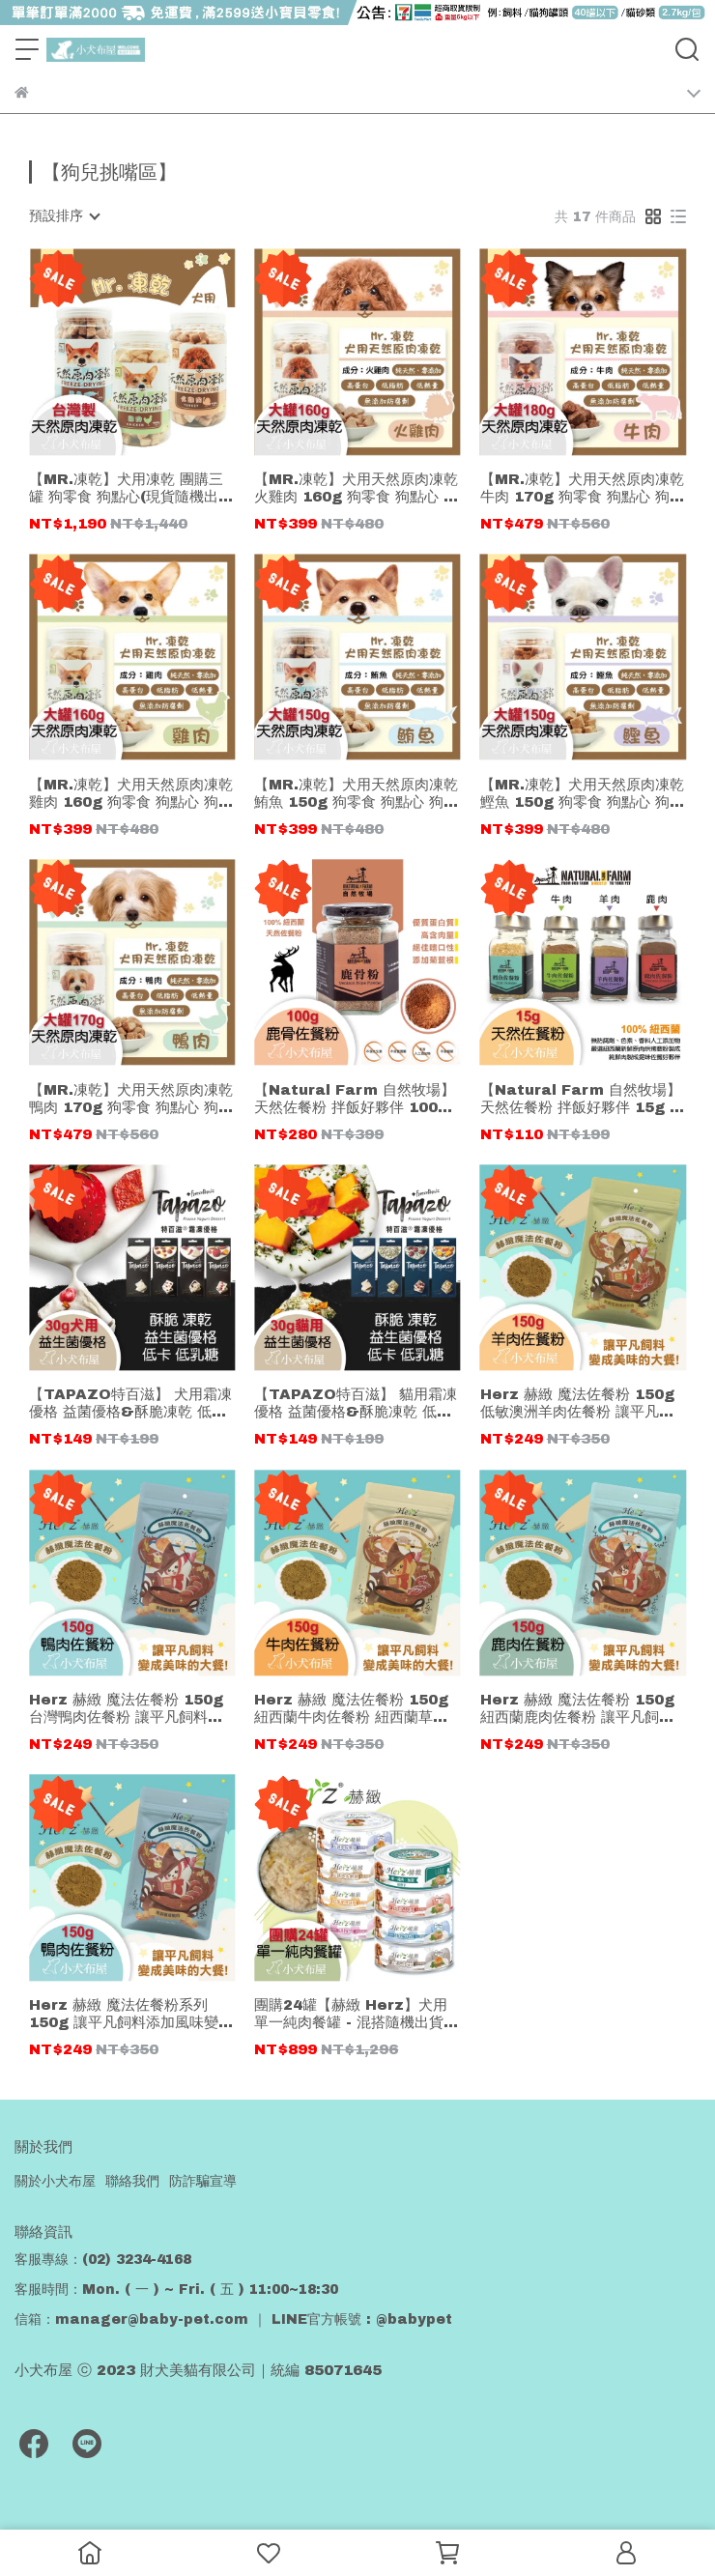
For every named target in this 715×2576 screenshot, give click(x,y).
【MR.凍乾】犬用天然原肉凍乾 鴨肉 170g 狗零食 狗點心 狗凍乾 (131, 1099)
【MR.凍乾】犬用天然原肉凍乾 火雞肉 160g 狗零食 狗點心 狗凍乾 (356, 488)
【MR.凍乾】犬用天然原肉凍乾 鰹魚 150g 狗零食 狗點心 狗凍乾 (582, 794)
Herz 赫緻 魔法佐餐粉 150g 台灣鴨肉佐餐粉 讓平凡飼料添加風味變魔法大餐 (126, 1709)
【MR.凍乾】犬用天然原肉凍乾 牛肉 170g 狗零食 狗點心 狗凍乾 (582, 488)
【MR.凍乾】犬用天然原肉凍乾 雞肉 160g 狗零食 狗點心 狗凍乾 (131, 794)
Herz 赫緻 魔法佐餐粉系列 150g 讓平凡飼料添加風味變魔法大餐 (131, 2014)
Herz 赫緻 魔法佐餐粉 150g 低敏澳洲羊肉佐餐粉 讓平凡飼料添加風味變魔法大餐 (577, 1403)
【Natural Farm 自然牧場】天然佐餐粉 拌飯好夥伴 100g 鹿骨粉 (354, 1099)
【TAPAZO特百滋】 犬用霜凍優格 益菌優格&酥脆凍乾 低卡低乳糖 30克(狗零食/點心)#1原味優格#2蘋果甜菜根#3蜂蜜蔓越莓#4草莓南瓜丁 (131, 1403)
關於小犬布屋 (55, 2181)
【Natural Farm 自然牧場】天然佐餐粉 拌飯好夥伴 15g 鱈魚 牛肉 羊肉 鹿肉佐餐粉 (582, 1099)
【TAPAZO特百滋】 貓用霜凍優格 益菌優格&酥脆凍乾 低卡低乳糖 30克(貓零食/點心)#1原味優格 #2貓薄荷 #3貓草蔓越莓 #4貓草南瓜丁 (356, 1403)
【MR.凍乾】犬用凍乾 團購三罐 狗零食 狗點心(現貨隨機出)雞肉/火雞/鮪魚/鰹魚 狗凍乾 (126, 488)
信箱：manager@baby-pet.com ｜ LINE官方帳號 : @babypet (233, 2319)
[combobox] (64, 216)
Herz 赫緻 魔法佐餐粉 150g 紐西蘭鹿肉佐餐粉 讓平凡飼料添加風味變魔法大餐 (577, 1709)
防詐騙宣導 (203, 2181)
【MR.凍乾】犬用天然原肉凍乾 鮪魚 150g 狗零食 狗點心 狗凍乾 (356, 794)
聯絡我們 (132, 2181)
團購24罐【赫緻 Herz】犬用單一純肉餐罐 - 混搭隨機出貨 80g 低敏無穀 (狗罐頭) (350, 2014)
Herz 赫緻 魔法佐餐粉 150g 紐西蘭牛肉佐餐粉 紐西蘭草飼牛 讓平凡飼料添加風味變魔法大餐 (351, 1709)
